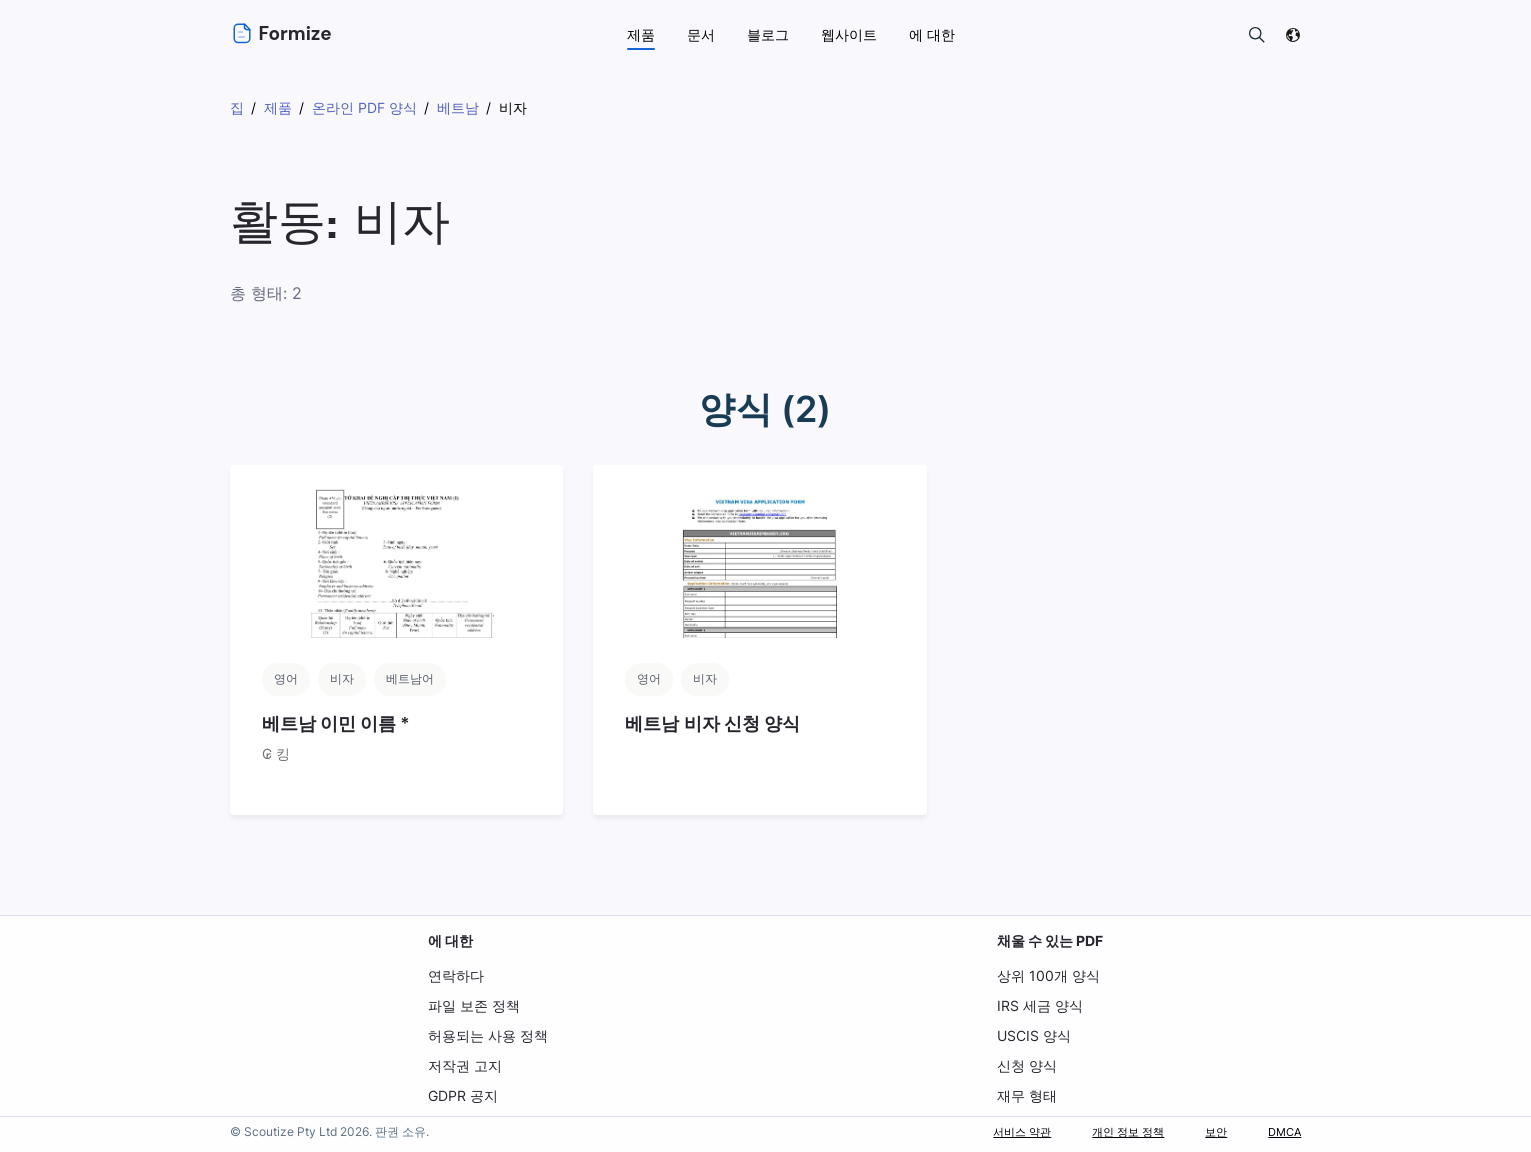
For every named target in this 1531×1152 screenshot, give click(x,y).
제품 (641, 34)
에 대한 (450, 940)
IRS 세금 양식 (1039, 1005)
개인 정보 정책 (1103, 1131)
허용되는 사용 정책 (488, 1035)
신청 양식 (1026, 1065)
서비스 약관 (979, 1131)
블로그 (768, 34)
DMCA (1280, 1131)
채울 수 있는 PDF (1049, 940)
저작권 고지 (465, 1065)
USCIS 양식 (1033, 1035)
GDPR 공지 (463, 1095)
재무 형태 (1026, 1095)
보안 (1204, 1131)
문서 (701, 34)
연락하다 (456, 975)
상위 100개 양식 (1046, 975)
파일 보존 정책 (474, 1005)
